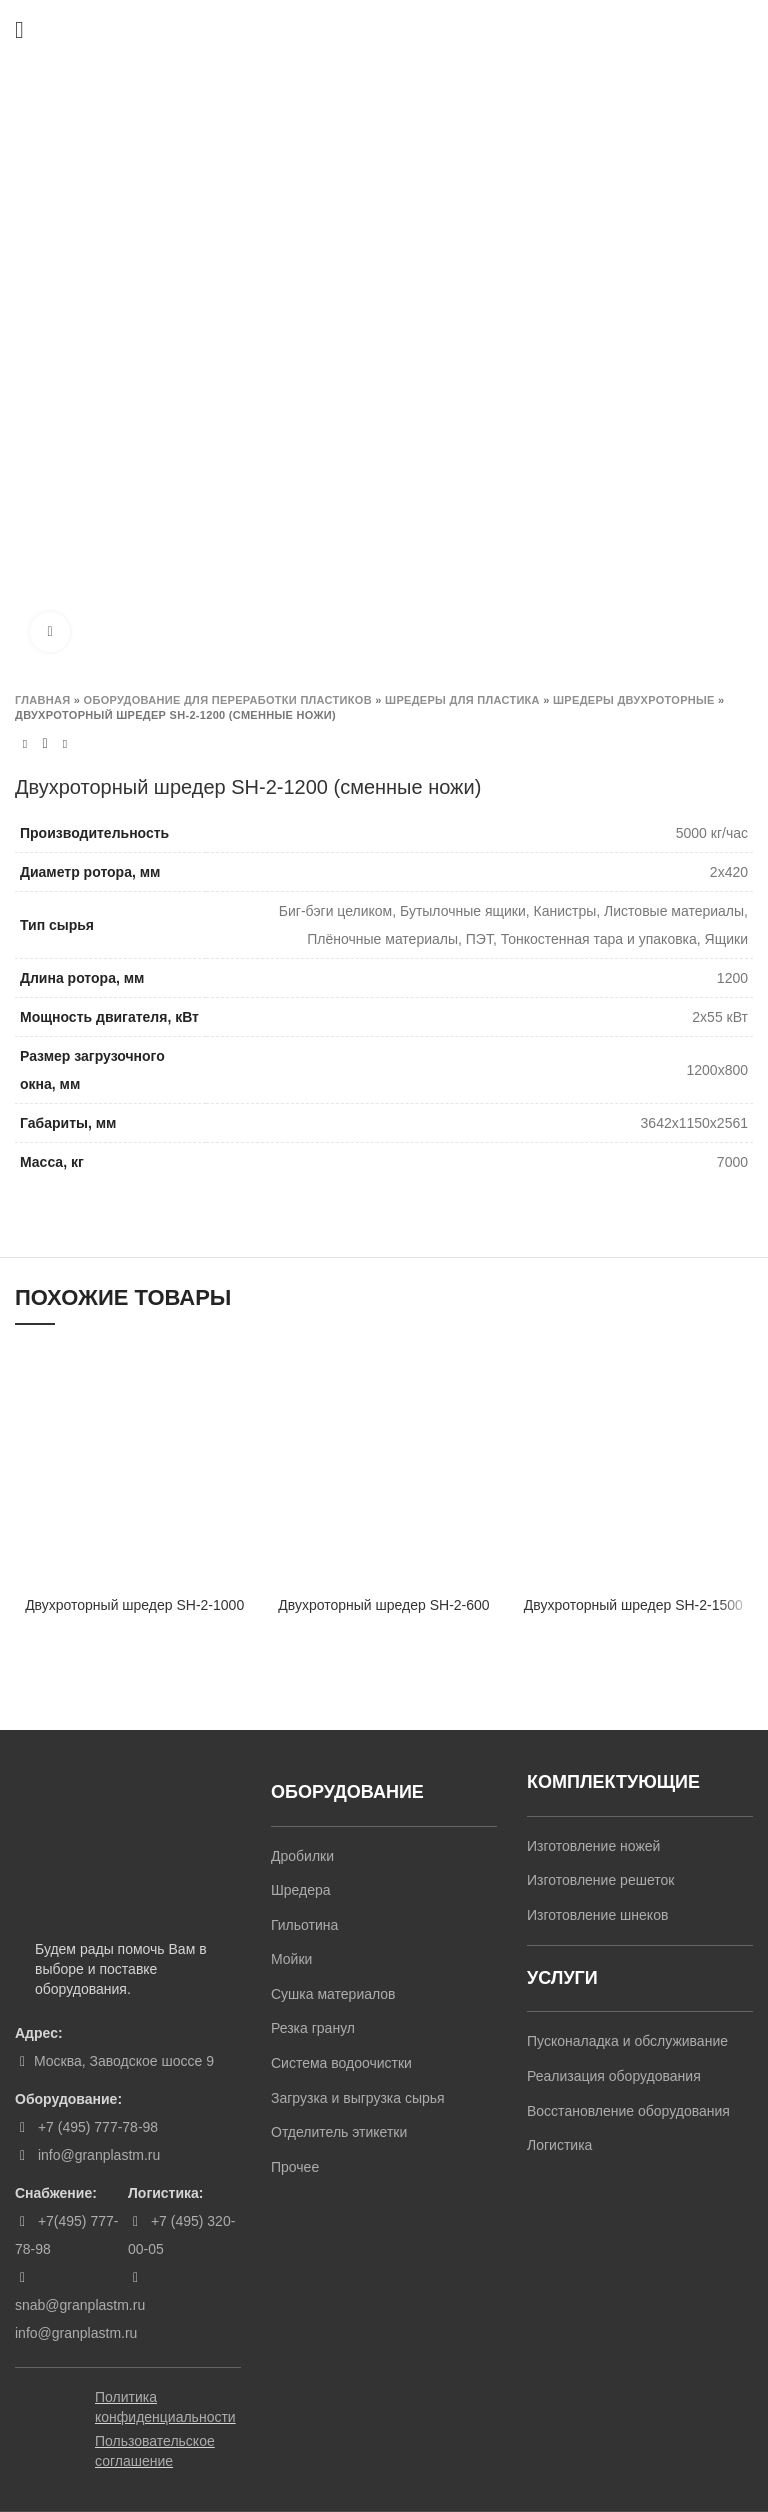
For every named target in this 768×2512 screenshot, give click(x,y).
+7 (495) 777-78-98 (96, 2127)
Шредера (301, 1890)
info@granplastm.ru (99, 2155)
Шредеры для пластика (462, 700)
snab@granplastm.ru (80, 2305)
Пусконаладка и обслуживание (627, 2041)
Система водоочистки (341, 2063)
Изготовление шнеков (597, 1915)
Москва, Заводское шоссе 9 (124, 2061)
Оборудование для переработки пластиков (228, 700)
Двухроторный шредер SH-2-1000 (134, 1605)
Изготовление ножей (593, 1846)
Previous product (25, 744)
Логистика (559, 2145)
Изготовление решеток (600, 1880)
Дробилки (302, 1856)
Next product (65, 744)
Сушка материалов (333, 1994)
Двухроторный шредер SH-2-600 (383, 1605)
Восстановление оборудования (628, 2111)
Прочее (295, 2167)
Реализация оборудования (614, 2076)
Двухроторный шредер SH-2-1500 (633, 1605)
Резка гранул (313, 2028)
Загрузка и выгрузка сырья (358, 2098)
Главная (42, 700)
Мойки (291, 1959)
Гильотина (304, 1925)
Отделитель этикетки (339, 2132)
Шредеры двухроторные (634, 700)
